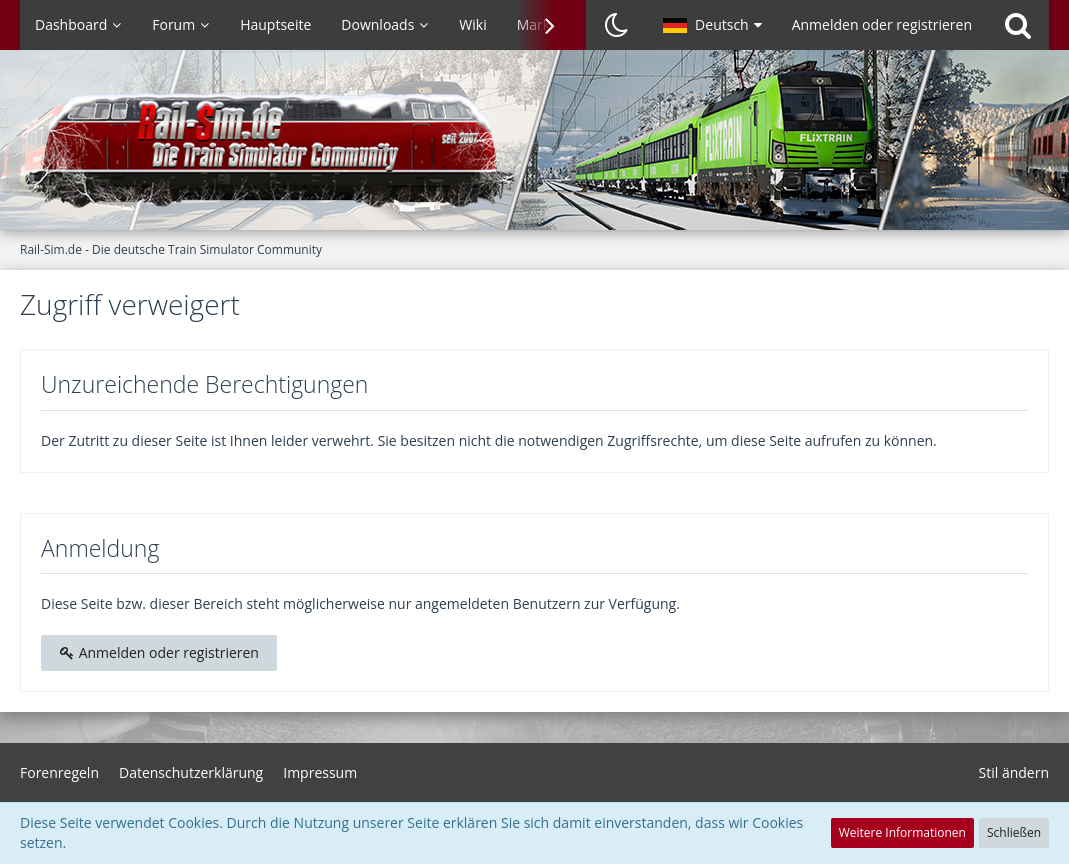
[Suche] (1018, 25)
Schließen (1014, 832)
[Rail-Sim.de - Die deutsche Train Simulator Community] (534, 150)
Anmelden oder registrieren (882, 24)
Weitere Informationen (902, 832)
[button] (712, 25)
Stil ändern (1014, 772)
